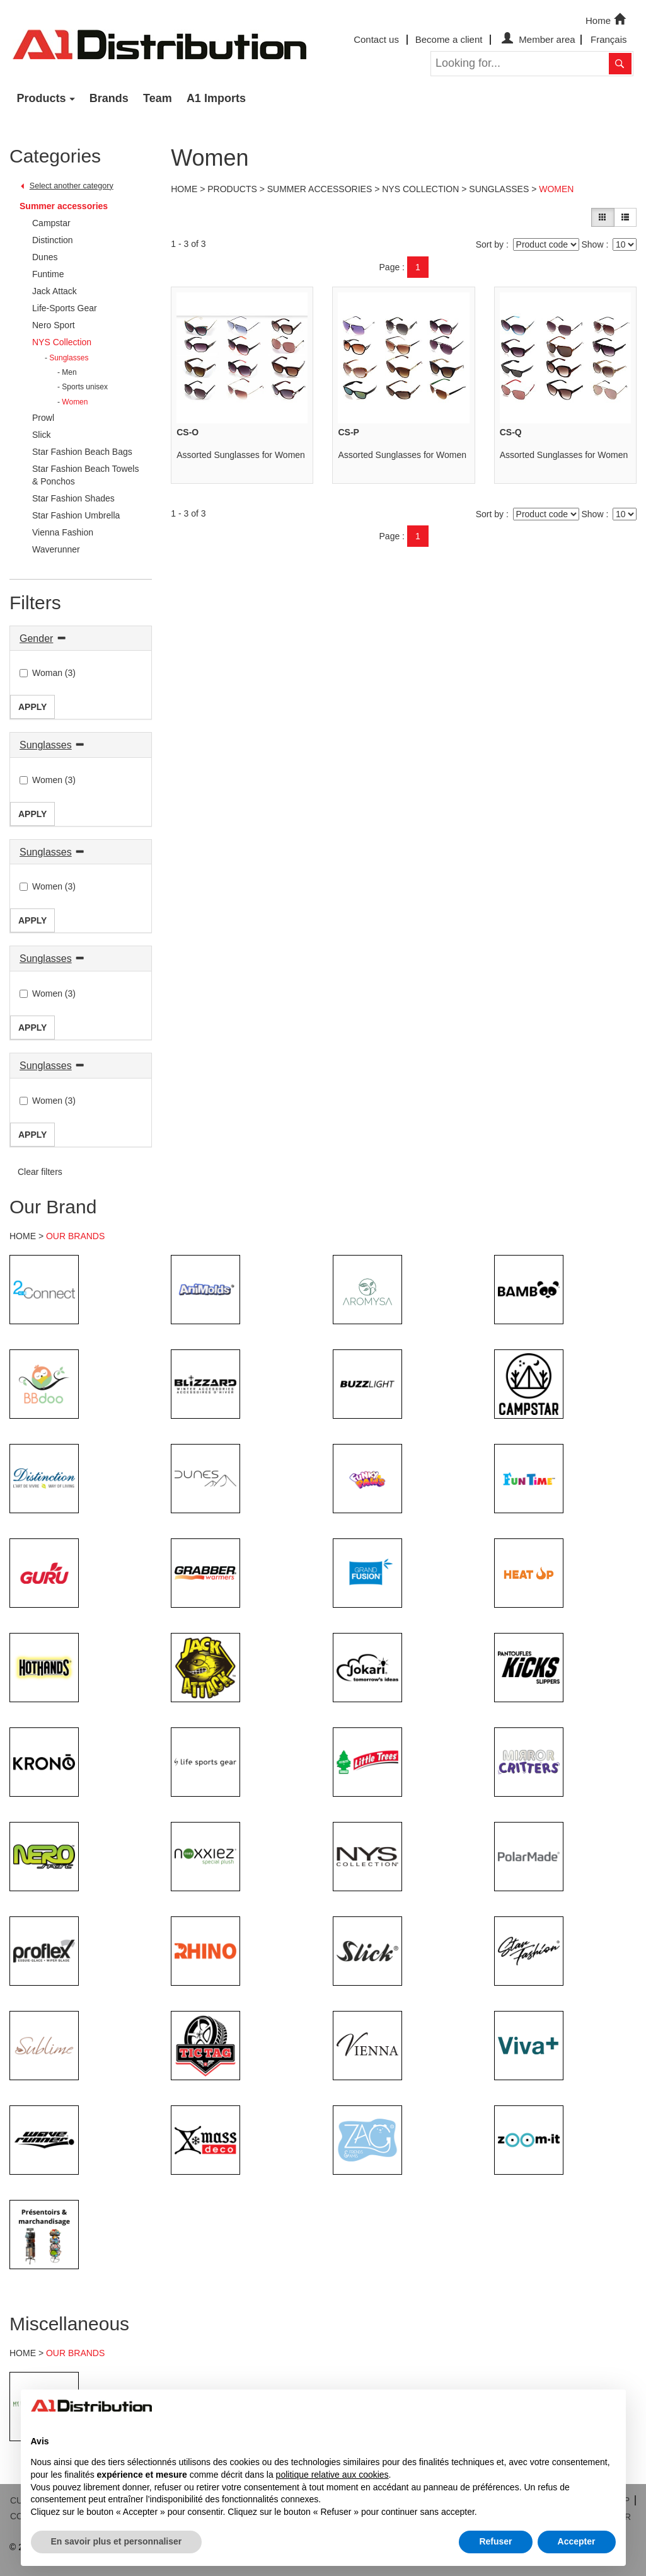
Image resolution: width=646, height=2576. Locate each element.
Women (556, 189)
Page (389, 267)
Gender (36, 638)
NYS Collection (420, 189)
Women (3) (48, 780)
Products (41, 98)
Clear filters (40, 1172)
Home (606, 19)
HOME (22, 1236)
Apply (32, 707)
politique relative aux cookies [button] (332, 2475)
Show (592, 244)
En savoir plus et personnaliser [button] (116, 2541)
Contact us (376, 39)
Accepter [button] (577, 2541)
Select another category (71, 185)
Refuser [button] (495, 2541)
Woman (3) (48, 673)
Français (609, 39)
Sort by (490, 244)
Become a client (449, 39)
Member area (537, 39)
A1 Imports (216, 98)
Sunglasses (46, 745)
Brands (109, 98)
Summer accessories (64, 206)
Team (157, 98)
